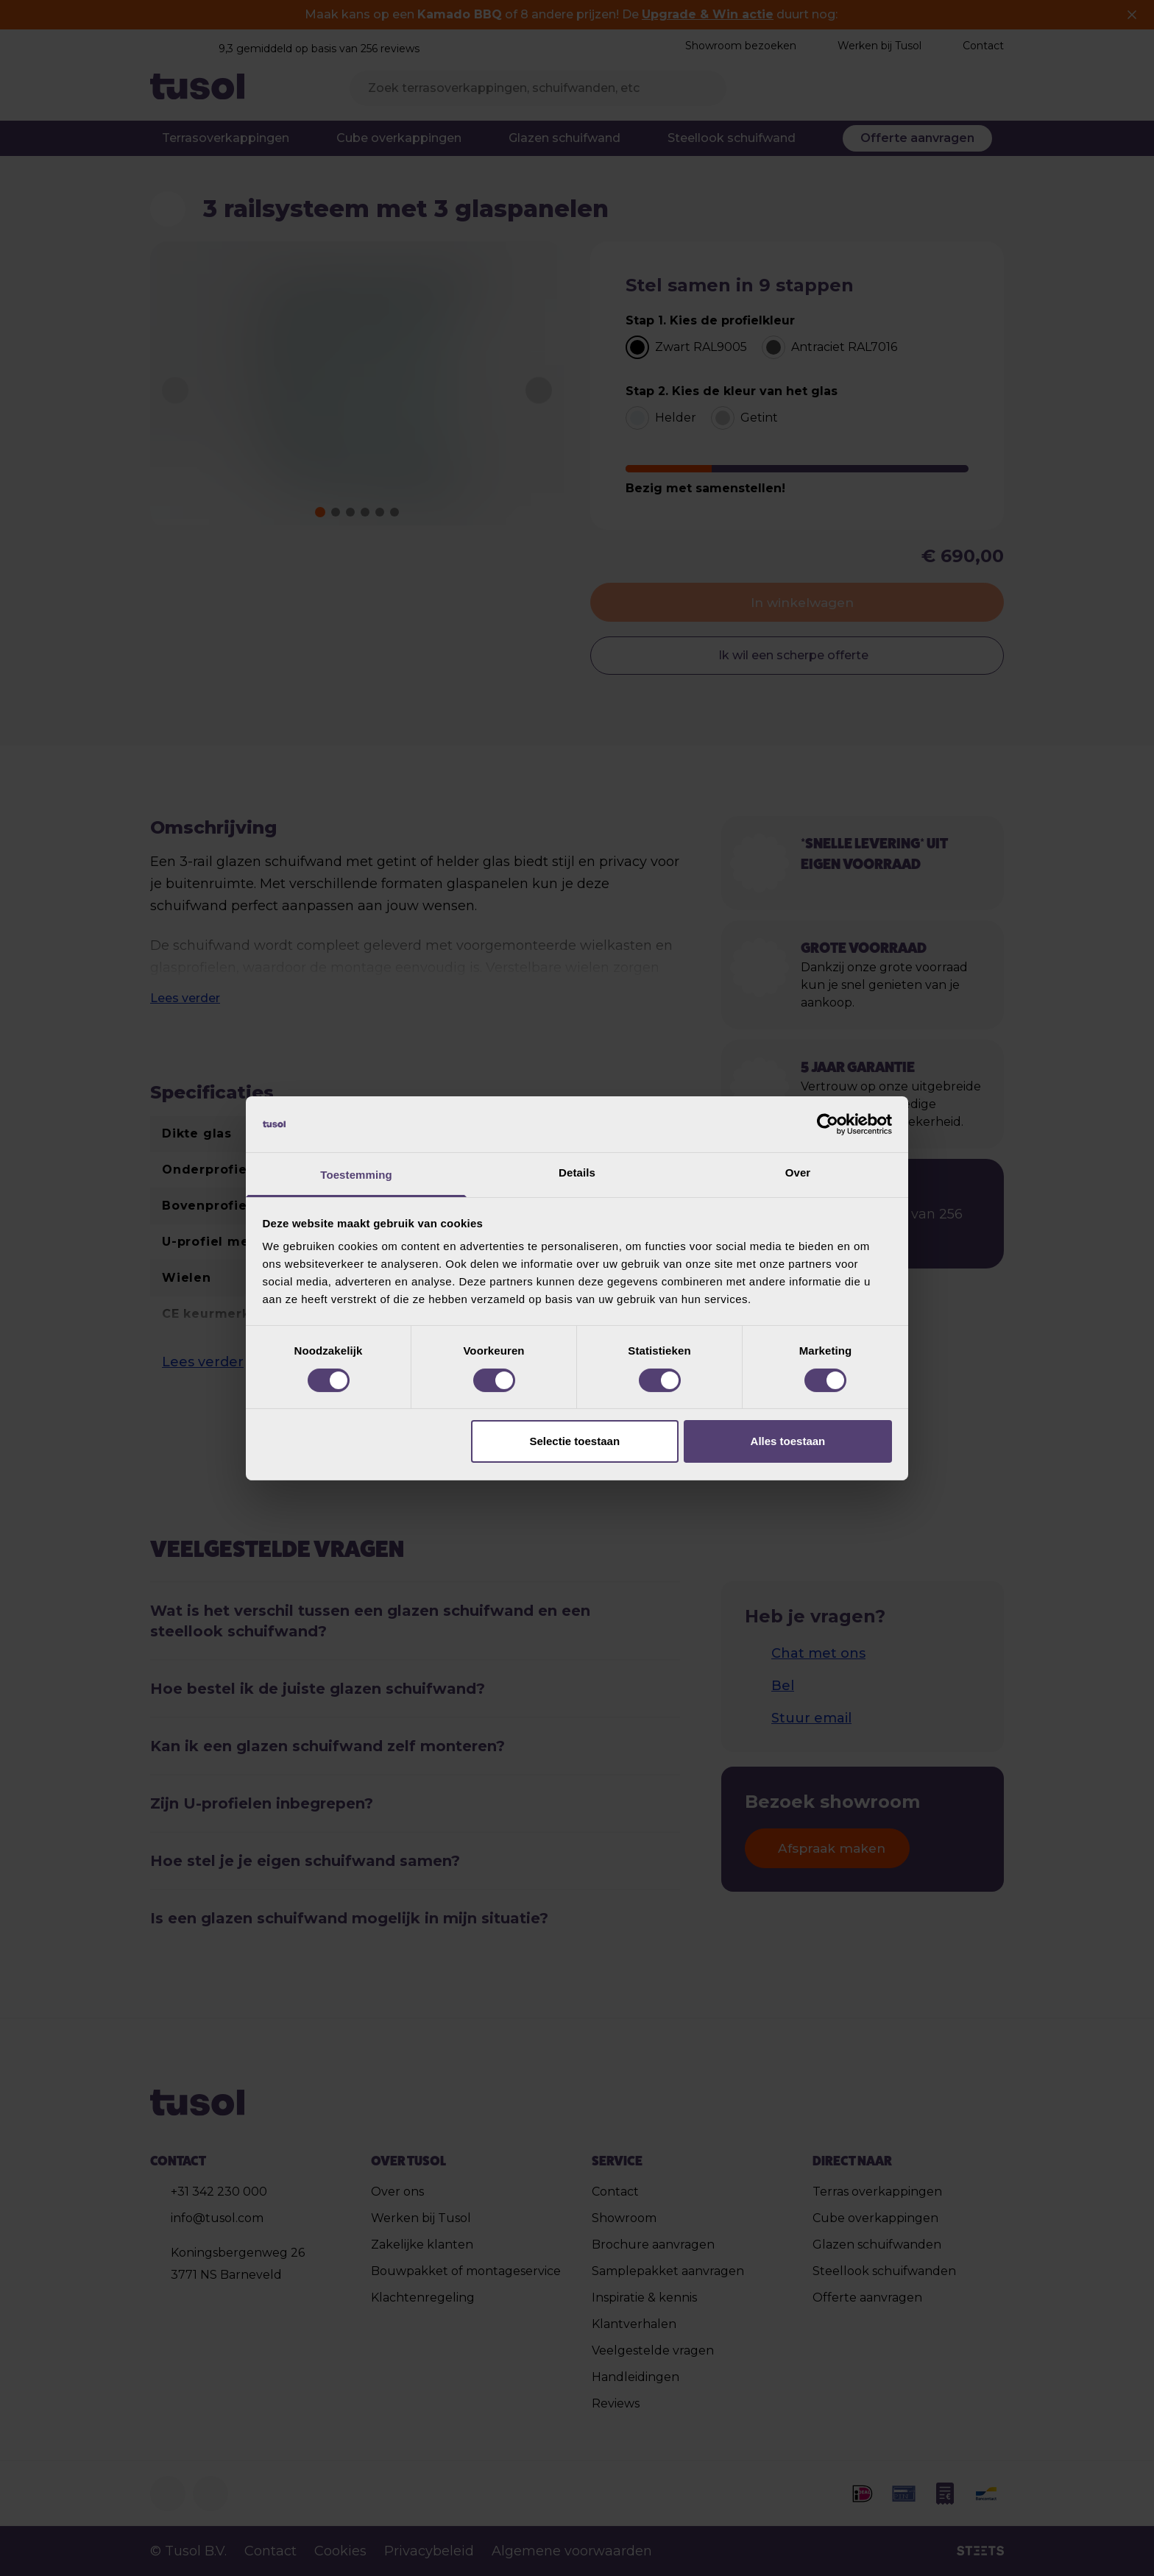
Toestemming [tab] (356, 1174)
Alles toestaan (788, 1441)
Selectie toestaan (575, 1441)
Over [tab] (798, 1172)
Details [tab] (577, 1172)
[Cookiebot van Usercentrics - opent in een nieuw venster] (827, 1124)
